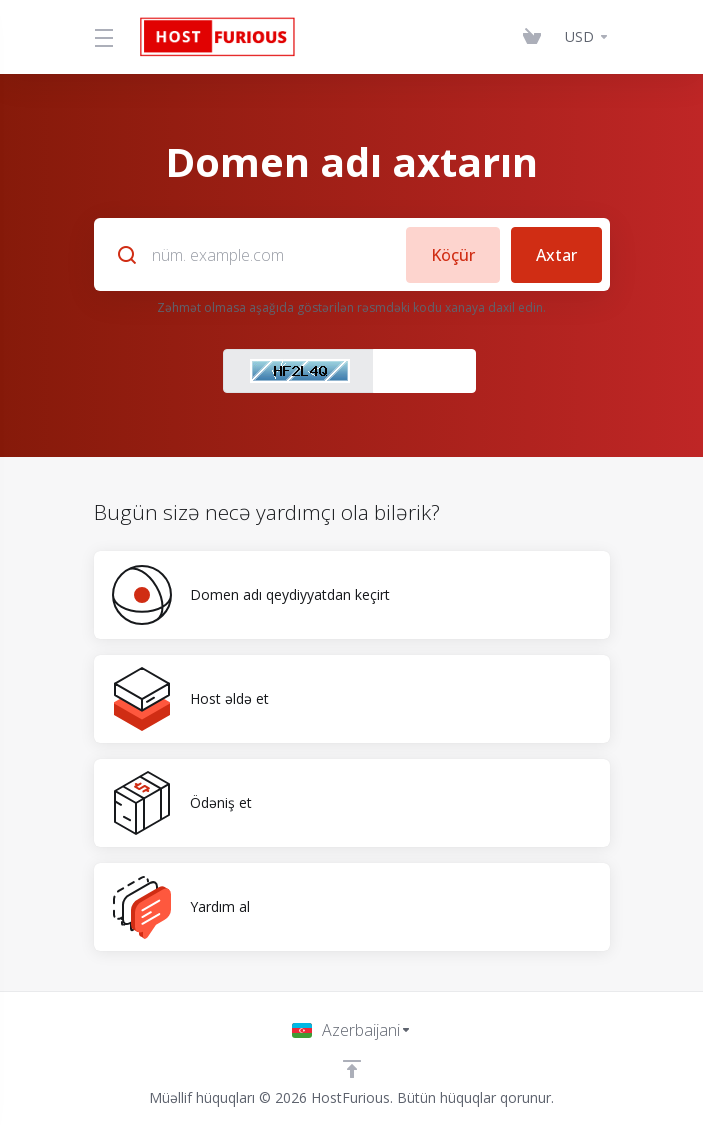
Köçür (452, 254)
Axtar (556, 254)
